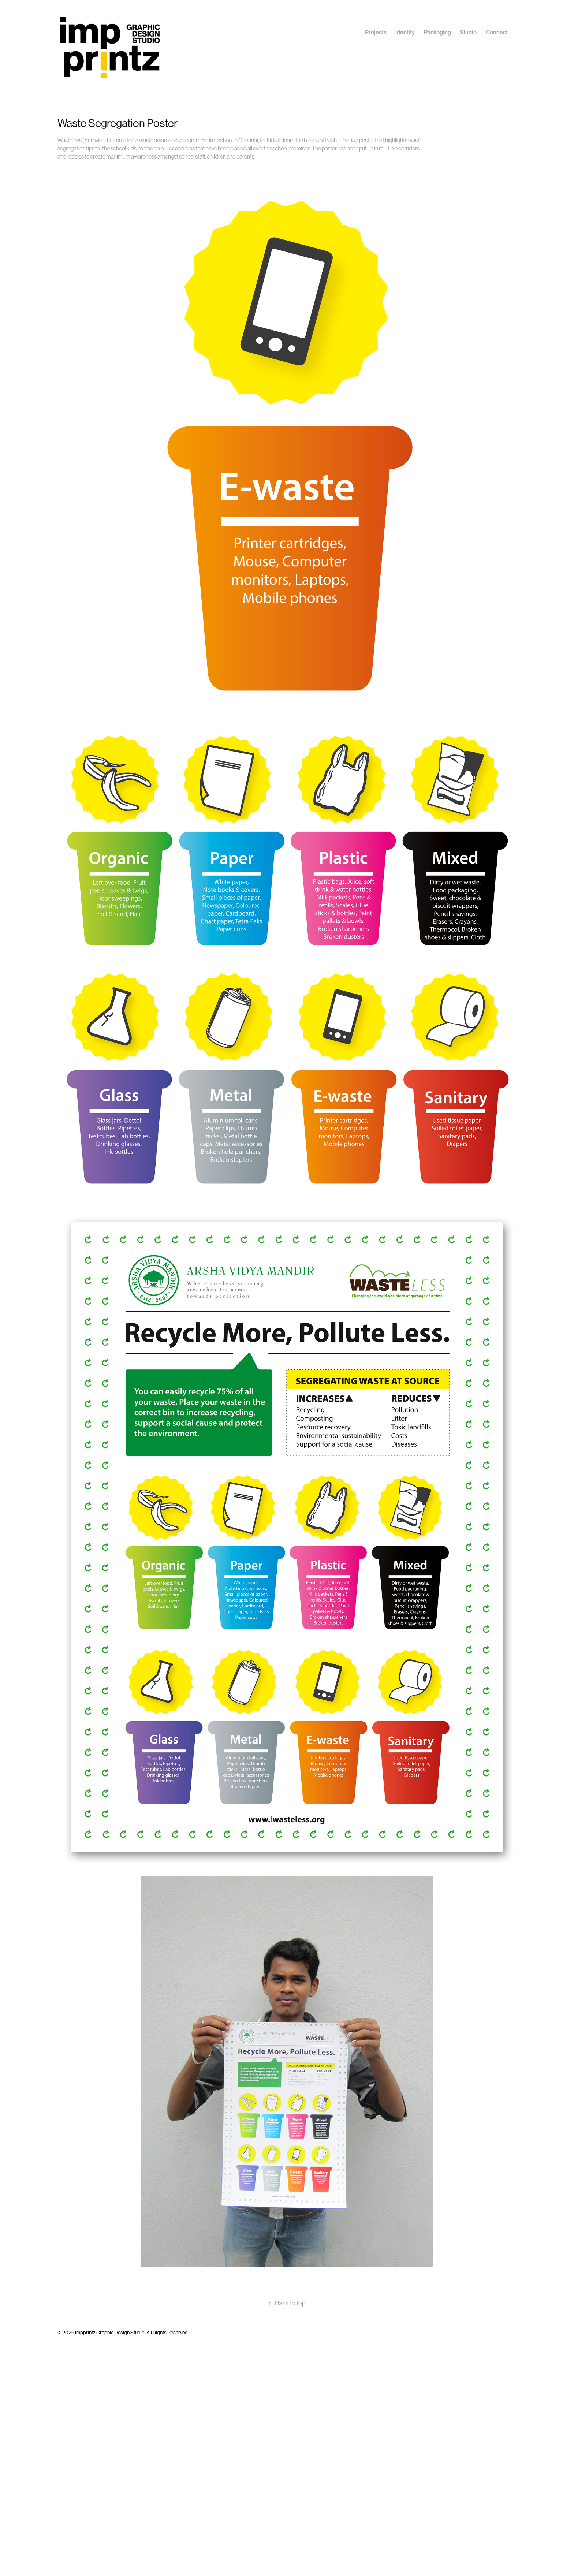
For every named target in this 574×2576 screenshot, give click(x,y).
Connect (497, 32)
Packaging (437, 32)
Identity (405, 32)
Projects (376, 32)
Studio (468, 32)
